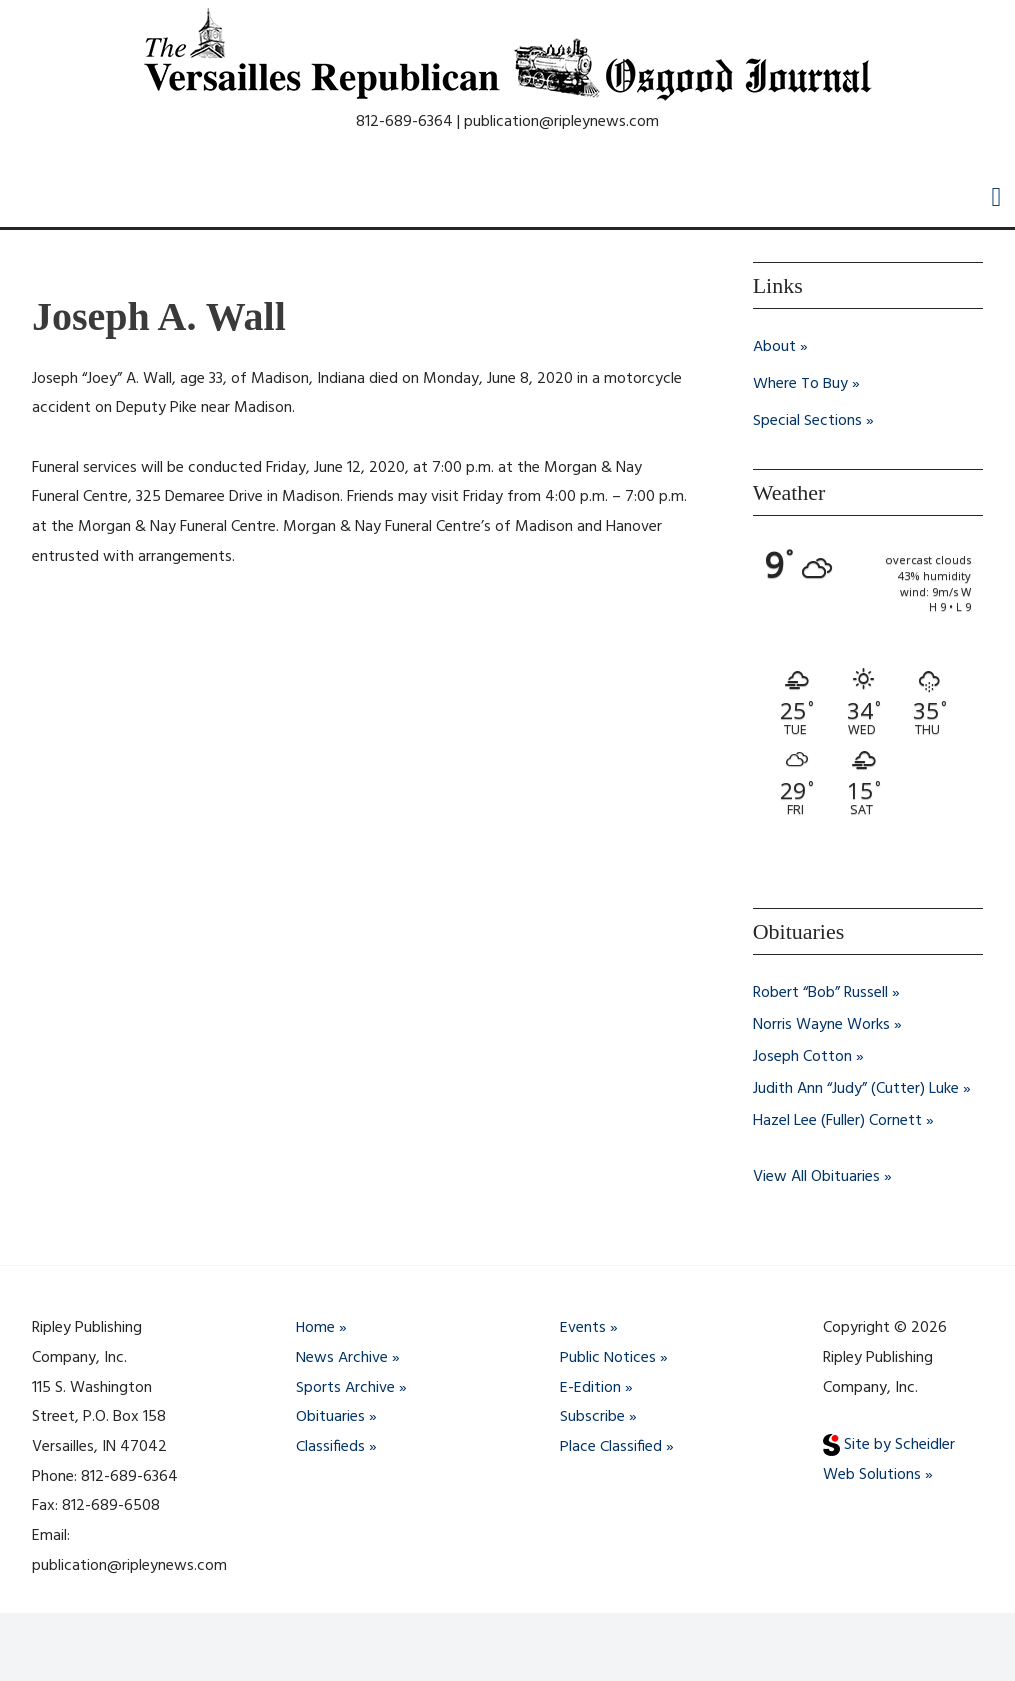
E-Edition (590, 1385)
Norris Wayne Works (821, 1023)
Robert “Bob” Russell (820, 991)
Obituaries (330, 1415)
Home (316, 1326)
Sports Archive (345, 1385)
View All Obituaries (816, 1175)
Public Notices (608, 1355)
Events (583, 1326)
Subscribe (592, 1415)
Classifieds (330, 1444)
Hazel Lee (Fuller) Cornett (837, 1119)
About (774, 347)
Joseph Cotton (802, 1055)
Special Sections (807, 419)
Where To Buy (800, 383)
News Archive (342, 1355)
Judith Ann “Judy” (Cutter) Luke (856, 1087)
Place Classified (611, 1444)
